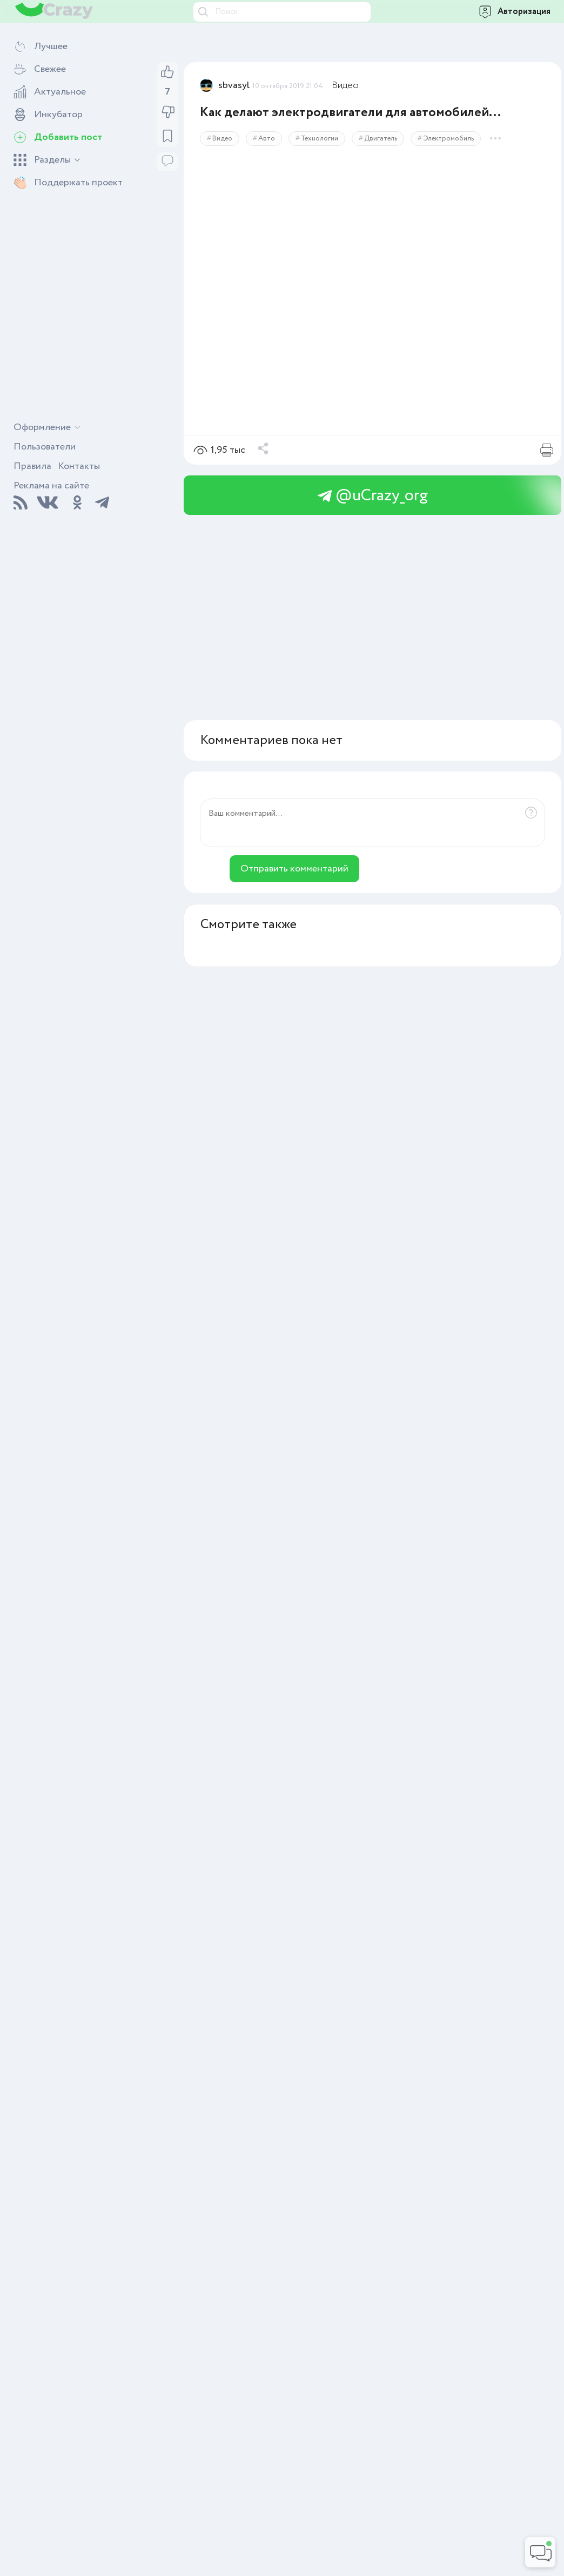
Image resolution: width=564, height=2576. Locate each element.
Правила (32, 466)
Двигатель (380, 138)
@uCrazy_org (373, 496)
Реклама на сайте (51, 486)
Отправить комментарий (294, 869)
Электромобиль (448, 138)
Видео (345, 85)
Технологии (319, 138)
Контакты (79, 466)
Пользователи (45, 447)
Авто (266, 138)
